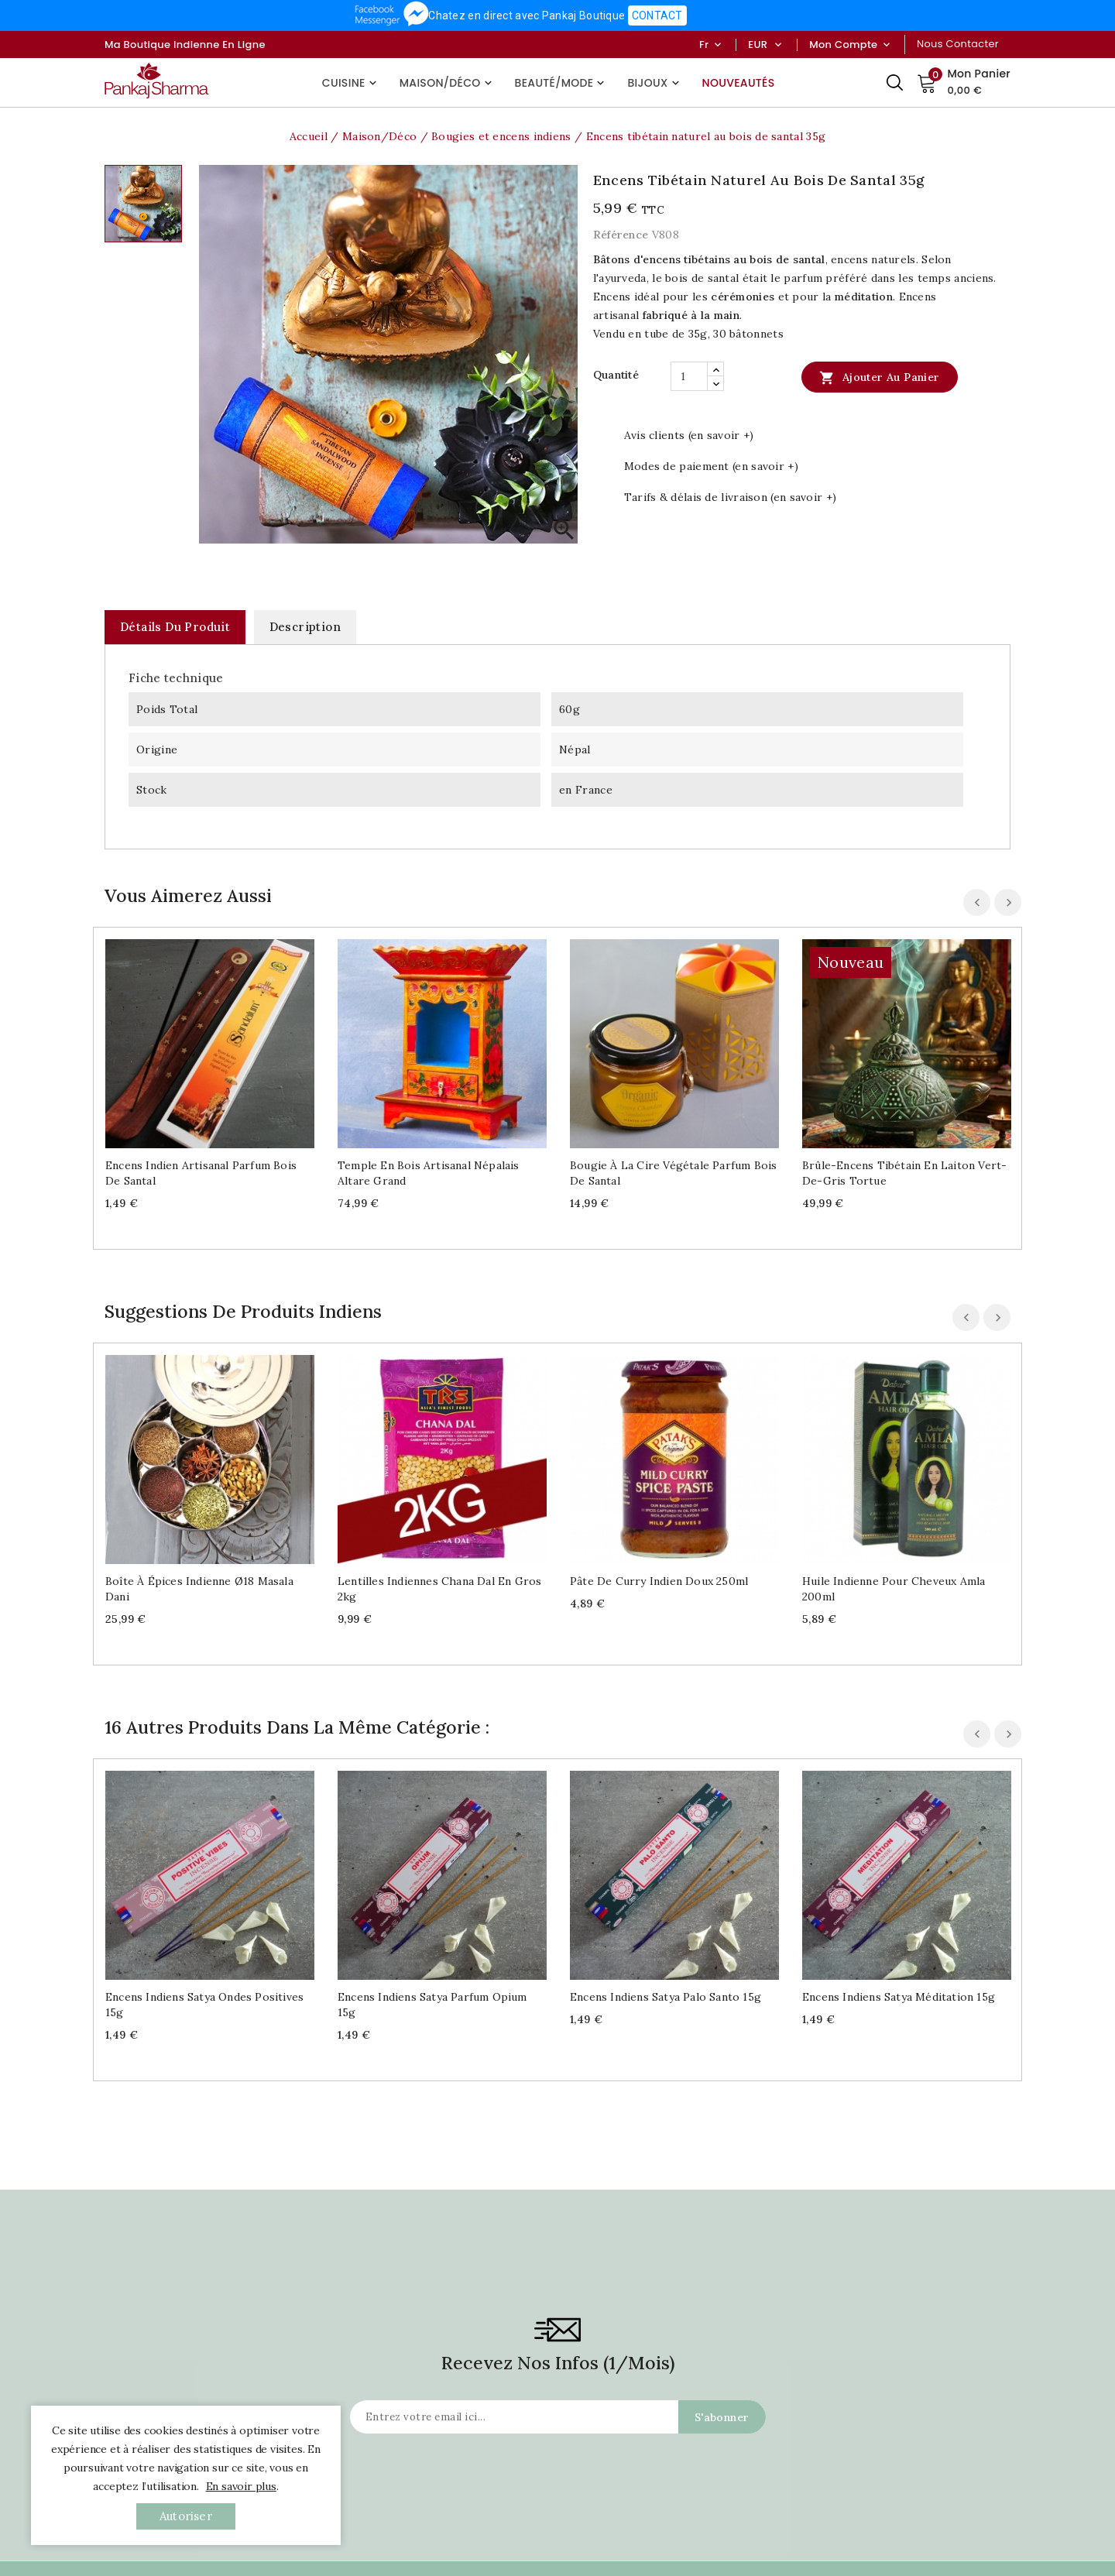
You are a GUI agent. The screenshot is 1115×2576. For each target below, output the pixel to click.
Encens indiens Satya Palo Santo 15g (665, 1997)
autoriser (186, 2516)
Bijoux (654, 83)
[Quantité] (689, 376)
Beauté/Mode (562, 83)
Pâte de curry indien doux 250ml (659, 1581)
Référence (621, 235)
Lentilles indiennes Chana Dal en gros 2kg (439, 1589)
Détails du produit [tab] (175, 626)
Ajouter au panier (879, 377)
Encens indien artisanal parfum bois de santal (201, 1173)
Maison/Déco (448, 83)
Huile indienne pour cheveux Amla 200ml (893, 1589)
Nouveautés (738, 83)
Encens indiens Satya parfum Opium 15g (432, 2004)
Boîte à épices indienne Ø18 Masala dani (199, 1589)
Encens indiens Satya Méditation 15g (898, 1997)
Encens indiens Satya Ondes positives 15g (204, 2004)
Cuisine (351, 83)
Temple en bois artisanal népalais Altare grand (429, 1173)
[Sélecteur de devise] (777, 44)
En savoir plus (241, 2486)
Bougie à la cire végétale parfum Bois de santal (673, 1173)
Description (305, 626)
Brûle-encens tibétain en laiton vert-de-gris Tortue (904, 1173)
